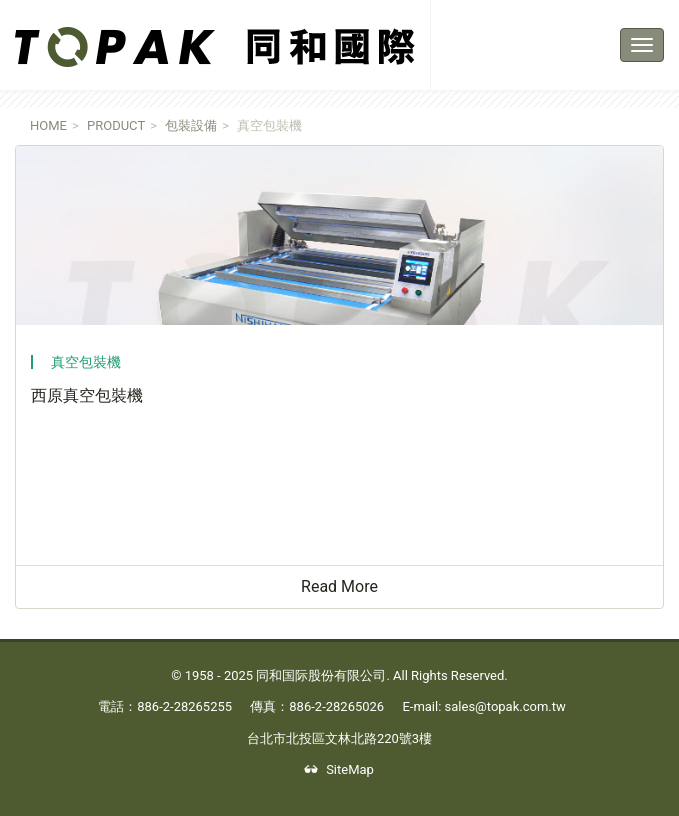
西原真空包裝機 (87, 395)
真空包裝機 (86, 362)
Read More (347, 591)
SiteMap (339, 769)
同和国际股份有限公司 (321, 675)
